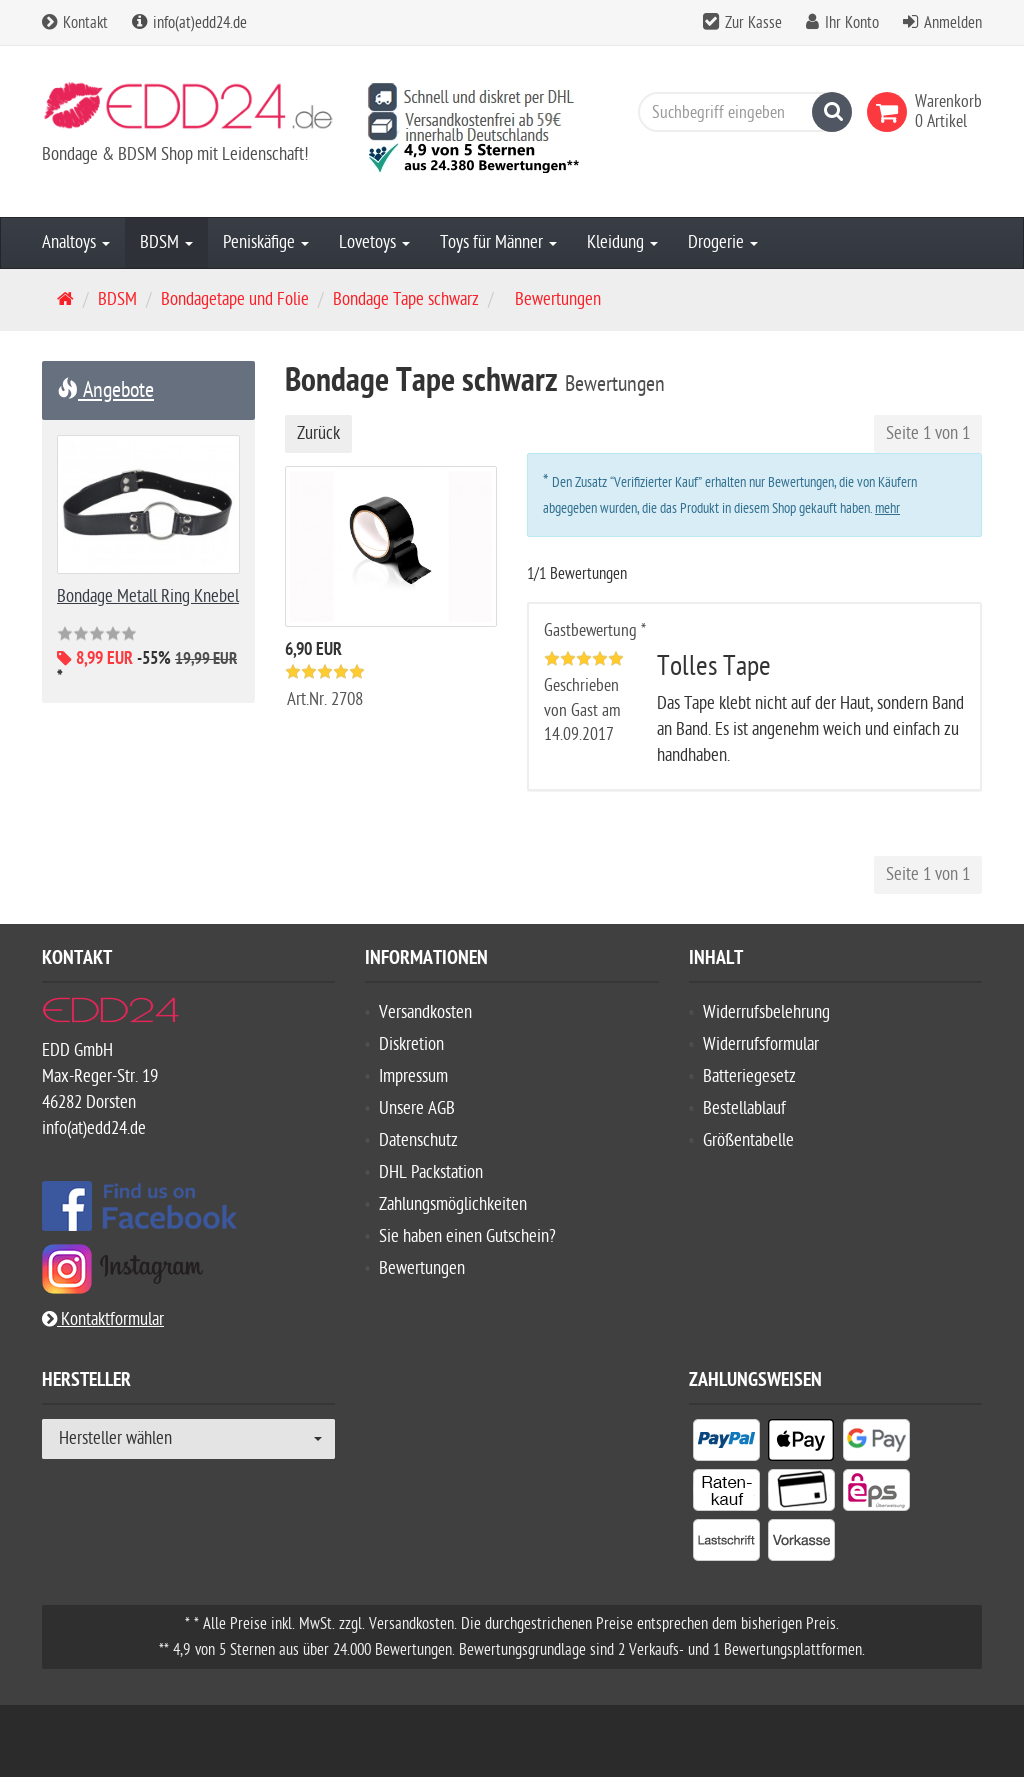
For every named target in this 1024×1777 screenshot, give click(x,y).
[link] (891, 112)
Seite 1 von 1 (928, 433)
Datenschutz (418, 1140)
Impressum (413, 1076)
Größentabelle (748, 1140)
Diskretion (411, 1044)
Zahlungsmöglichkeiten (453, 1204)
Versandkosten (425, 1012)
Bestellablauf (744, 1108)
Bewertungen (422, 1268)
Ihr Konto (852, 23)
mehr (887, 508)
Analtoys (76, 242)
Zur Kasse (753, 23)
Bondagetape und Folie (235, 299)
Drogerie (723, 242)
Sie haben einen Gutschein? (467, 1236)
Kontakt (75, 23)
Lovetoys (374, 242)
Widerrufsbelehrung (766, 1012)
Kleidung (622, 242)
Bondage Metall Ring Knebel (148, 596)
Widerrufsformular (761, 1044)
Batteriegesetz (749, 1076)
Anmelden (953, 23)
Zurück (318, 433)
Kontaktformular (103, 1319)
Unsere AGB (417, 1108)
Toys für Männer (498, 242)
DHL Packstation (431, 1172)
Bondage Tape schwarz (406, 299)
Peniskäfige (266, 242)
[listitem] (726, 1444)
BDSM (166, 242)
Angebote (105, 390)
